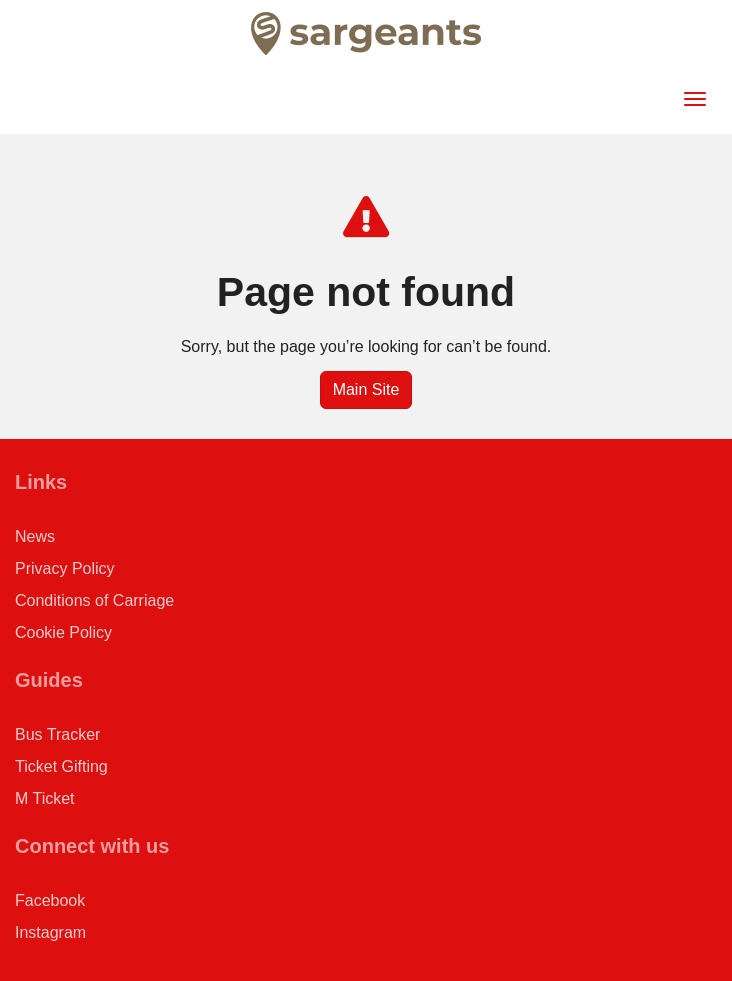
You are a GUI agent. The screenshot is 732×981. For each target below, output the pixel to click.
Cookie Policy (63, 632)
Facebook (50, 900)
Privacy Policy (65, 568)
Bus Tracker (57, 734)
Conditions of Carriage (94, 600)
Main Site (366, 389)
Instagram (50, 932)
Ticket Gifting (61, 766)
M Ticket (45, 798)
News (35, 536)
